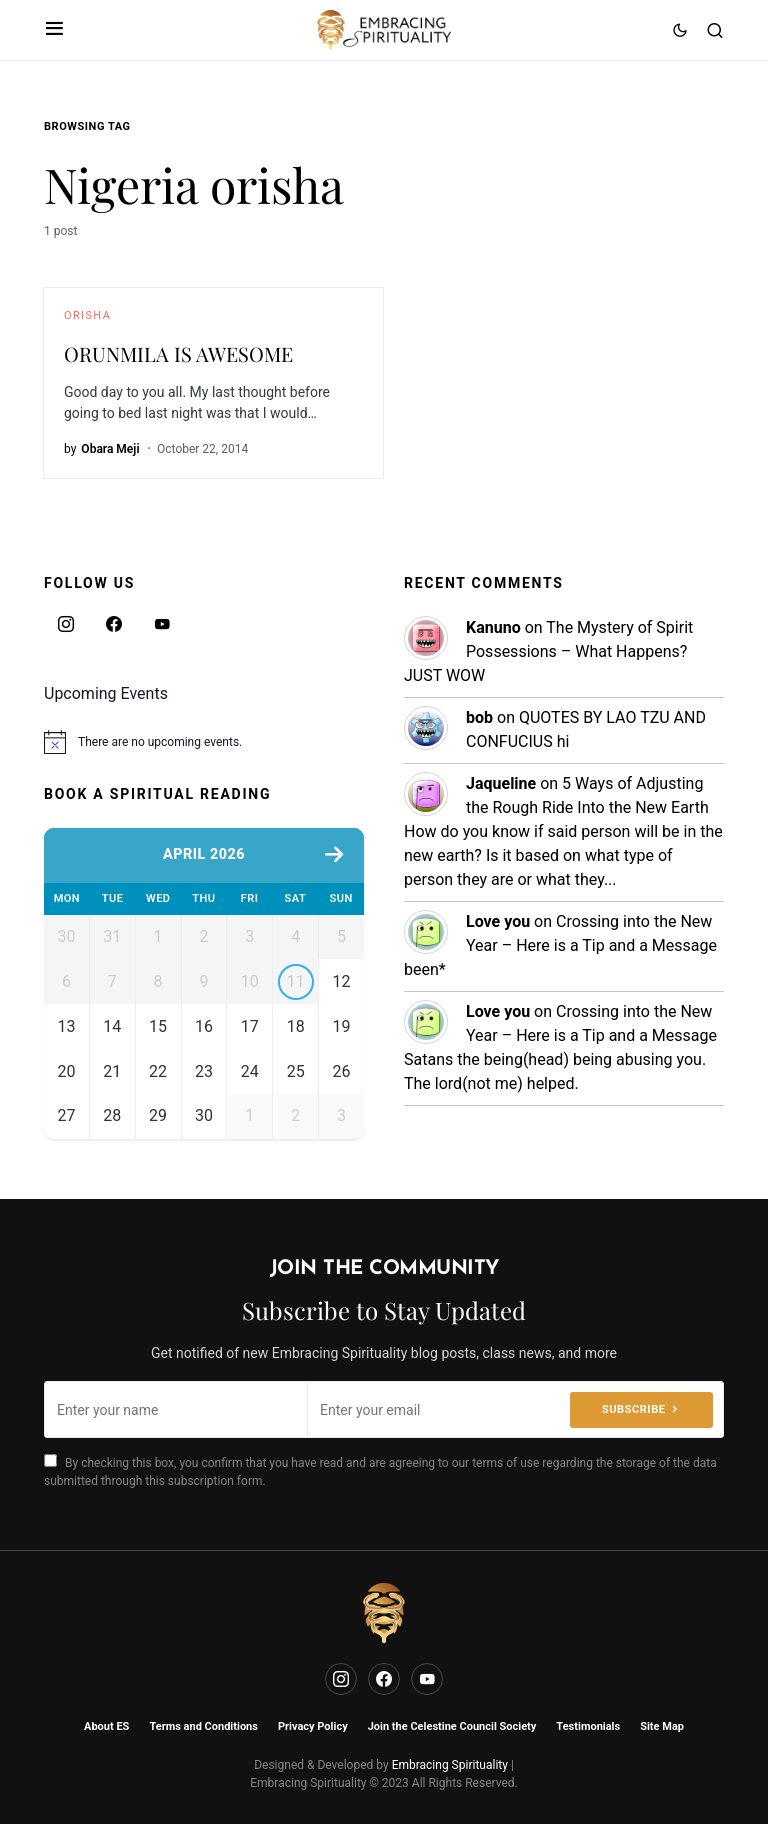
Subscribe (633, 1409)
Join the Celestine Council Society (452, 1726)
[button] (54, 30)
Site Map (662, 1726)
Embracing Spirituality (450, 1765)
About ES (106, 1726)
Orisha (87, 315)
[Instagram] (66, 624)
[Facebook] (114, 624)
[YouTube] (162, 624)
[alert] (204, 742)
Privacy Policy (313, 1726)
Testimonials (588, 1726)
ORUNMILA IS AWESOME (178, 353)
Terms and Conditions (203, 1726)
